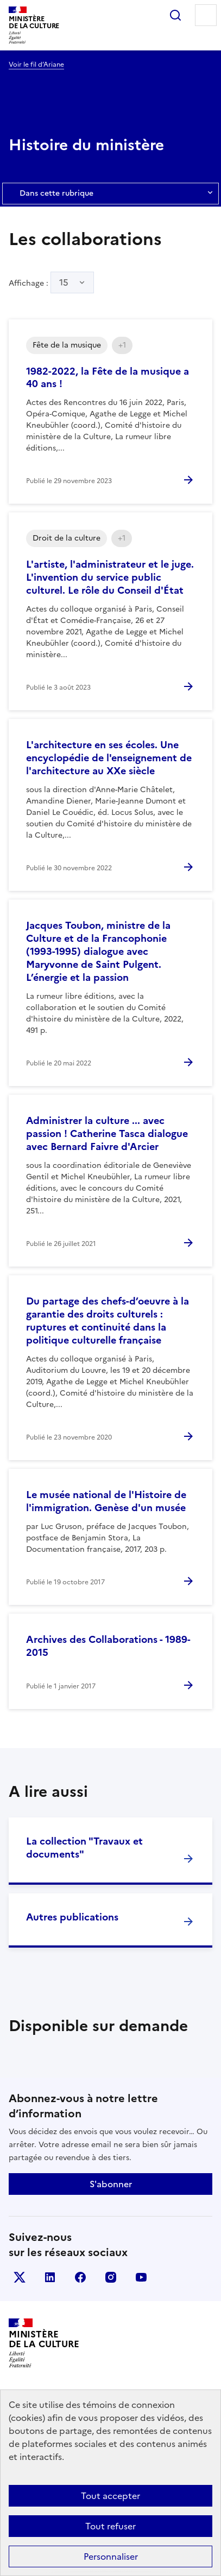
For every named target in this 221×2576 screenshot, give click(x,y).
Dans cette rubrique (110, 193)
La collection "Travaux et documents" (84, 1847)
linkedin (50, 2277)
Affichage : (51, 282)
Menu (206, 15)
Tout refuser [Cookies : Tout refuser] (110, 2526)
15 (63, 282)
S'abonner (111, 2183)
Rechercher (175, 15)
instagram (111, 2277)
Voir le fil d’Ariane (36, 64)
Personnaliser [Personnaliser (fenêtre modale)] (111, 2556)
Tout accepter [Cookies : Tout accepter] (110, 2495)
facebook (80, 2277)
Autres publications (72, 1917)
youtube (141, 2277)
